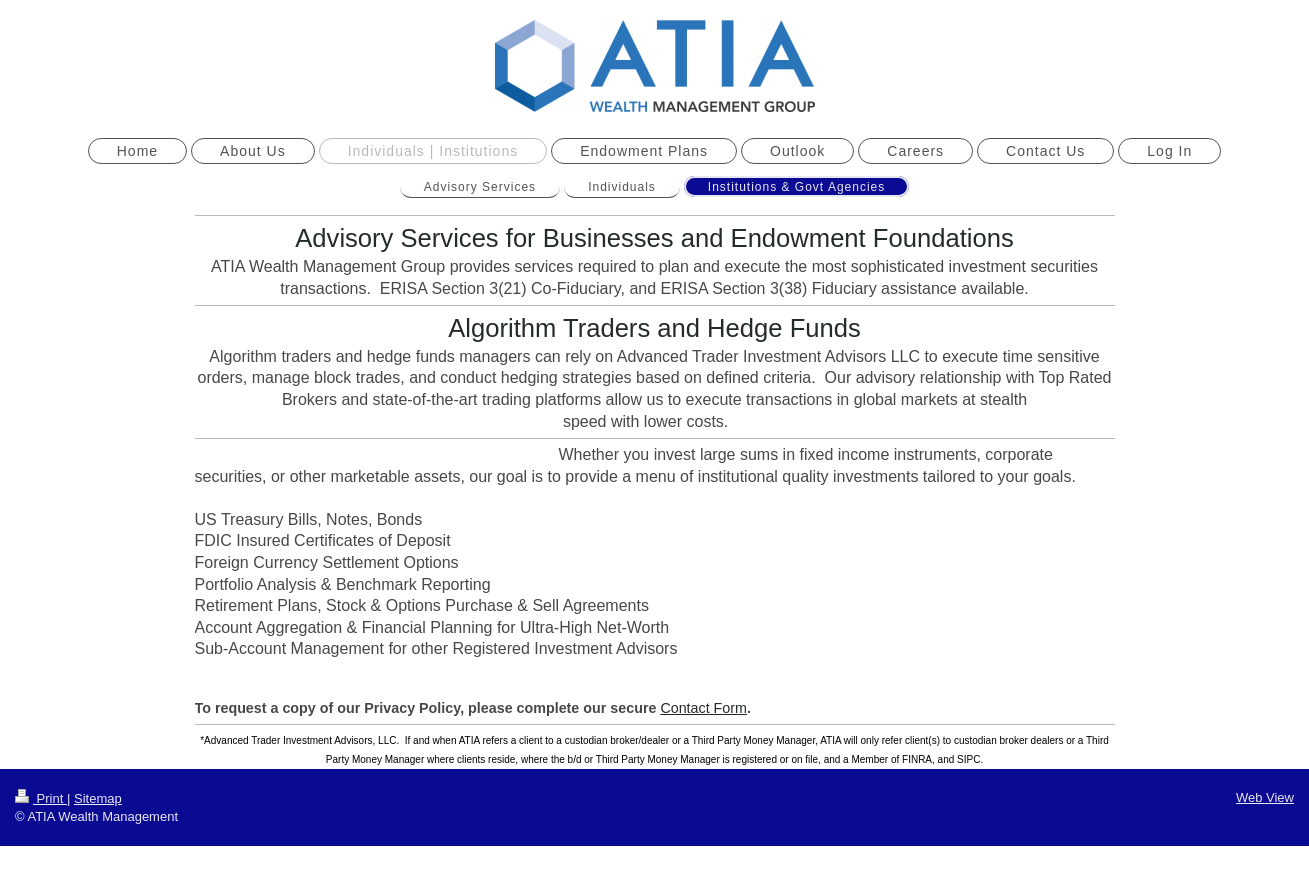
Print (41, 798)
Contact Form (703, 708)
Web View (1265, 797)
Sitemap (98, 798)
